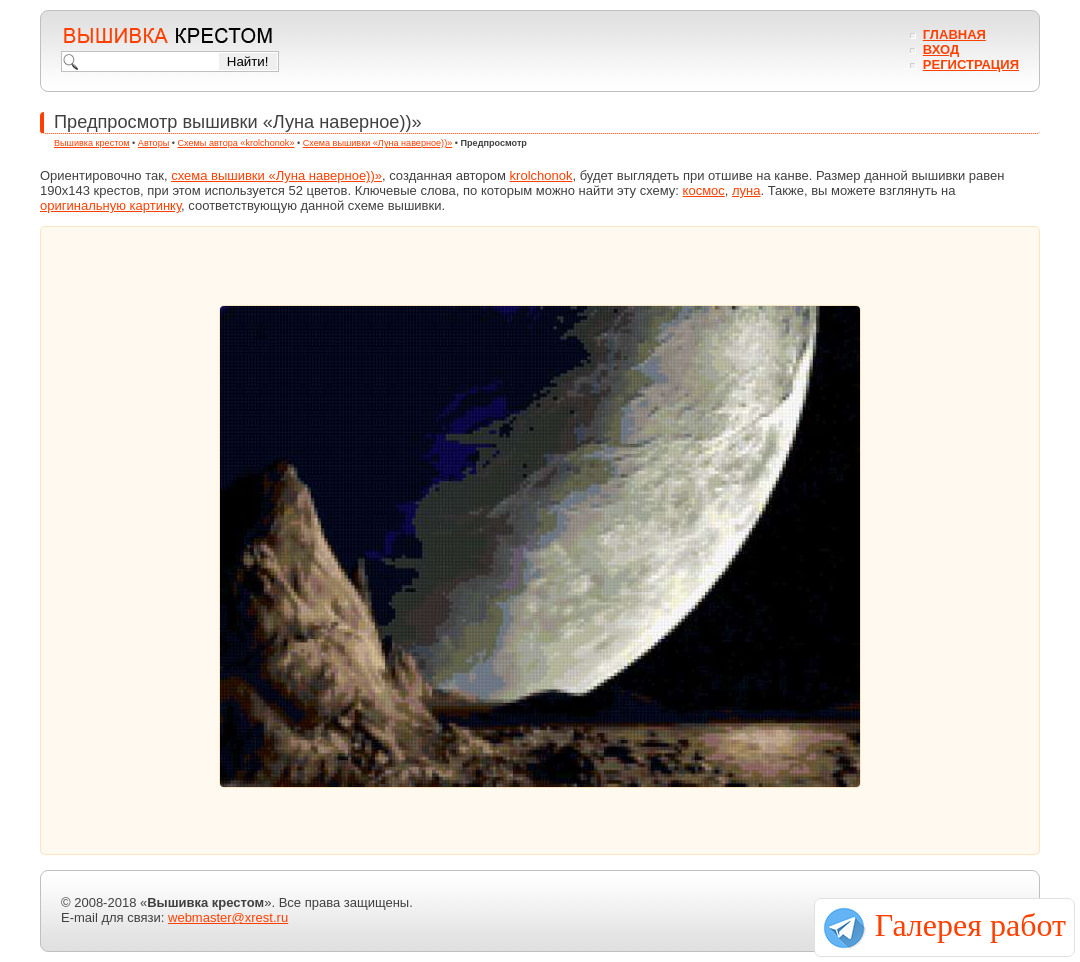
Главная (954, 34)
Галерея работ (970, 925)
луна (746, 190)
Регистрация (971, 64)
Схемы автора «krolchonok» (236, 143)
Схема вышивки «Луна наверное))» (378, 143)
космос (704, 190)
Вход (941, 49)
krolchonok (541, 175)
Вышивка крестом (92, 143)
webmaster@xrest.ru (228, 917)
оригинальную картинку (110, 205)
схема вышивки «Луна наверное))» (276, 175)
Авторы (153, 143)
